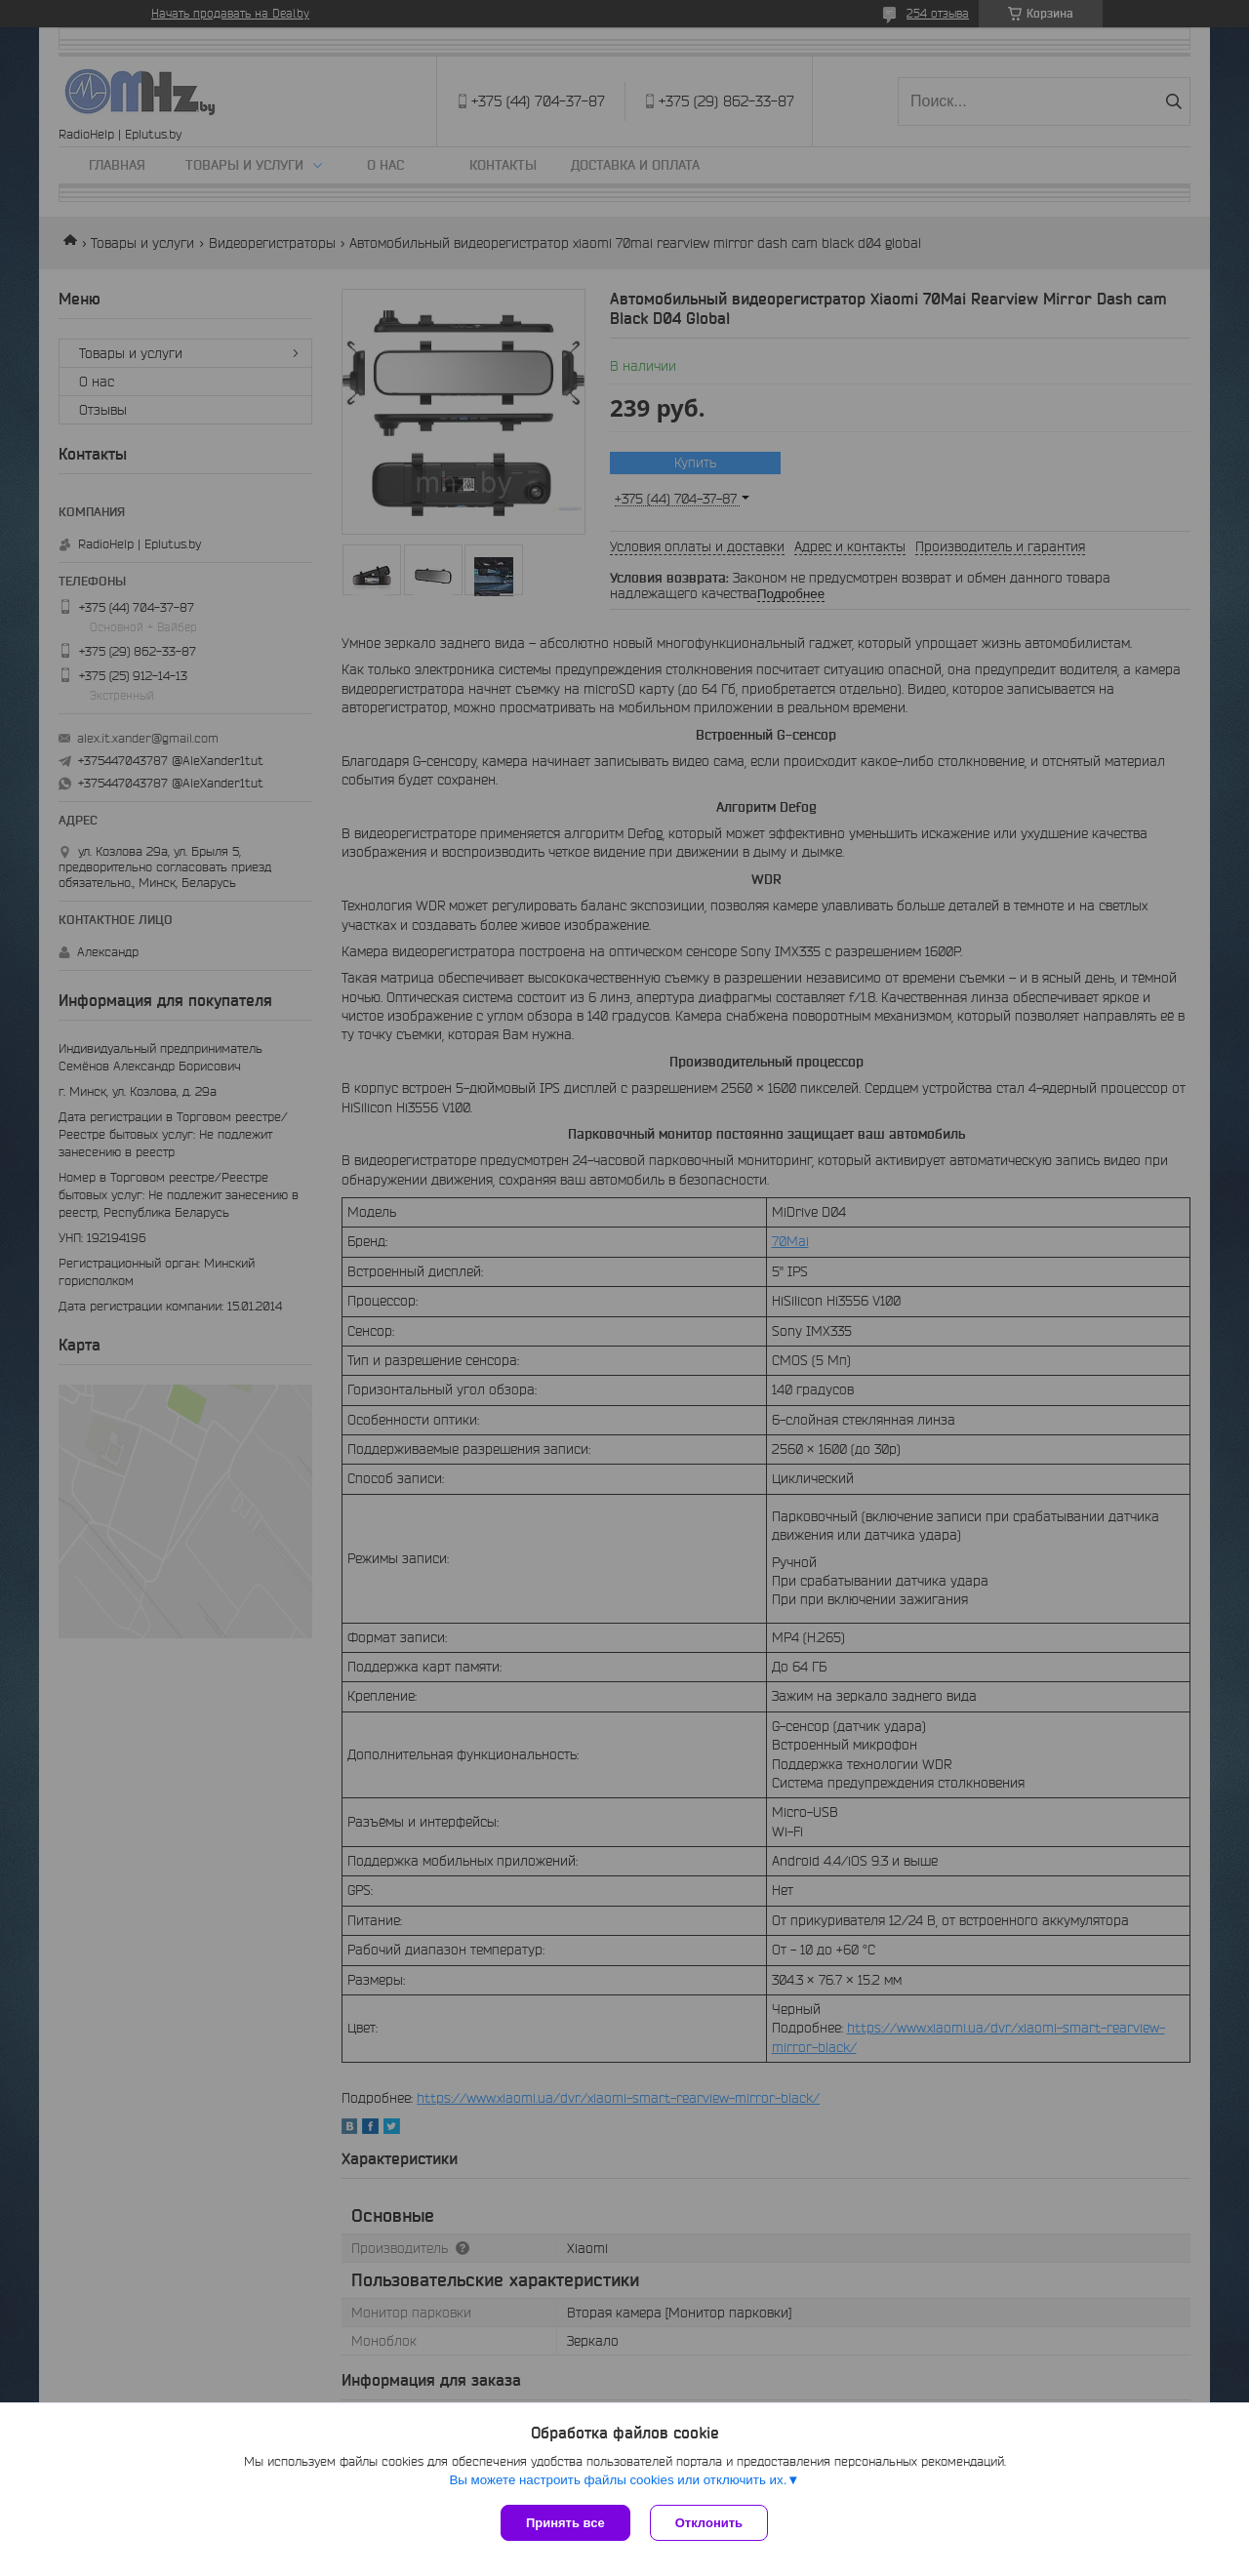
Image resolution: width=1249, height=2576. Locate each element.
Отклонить (709, 2523)
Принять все (565, 2523)
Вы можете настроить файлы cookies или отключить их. (617, 2480)
